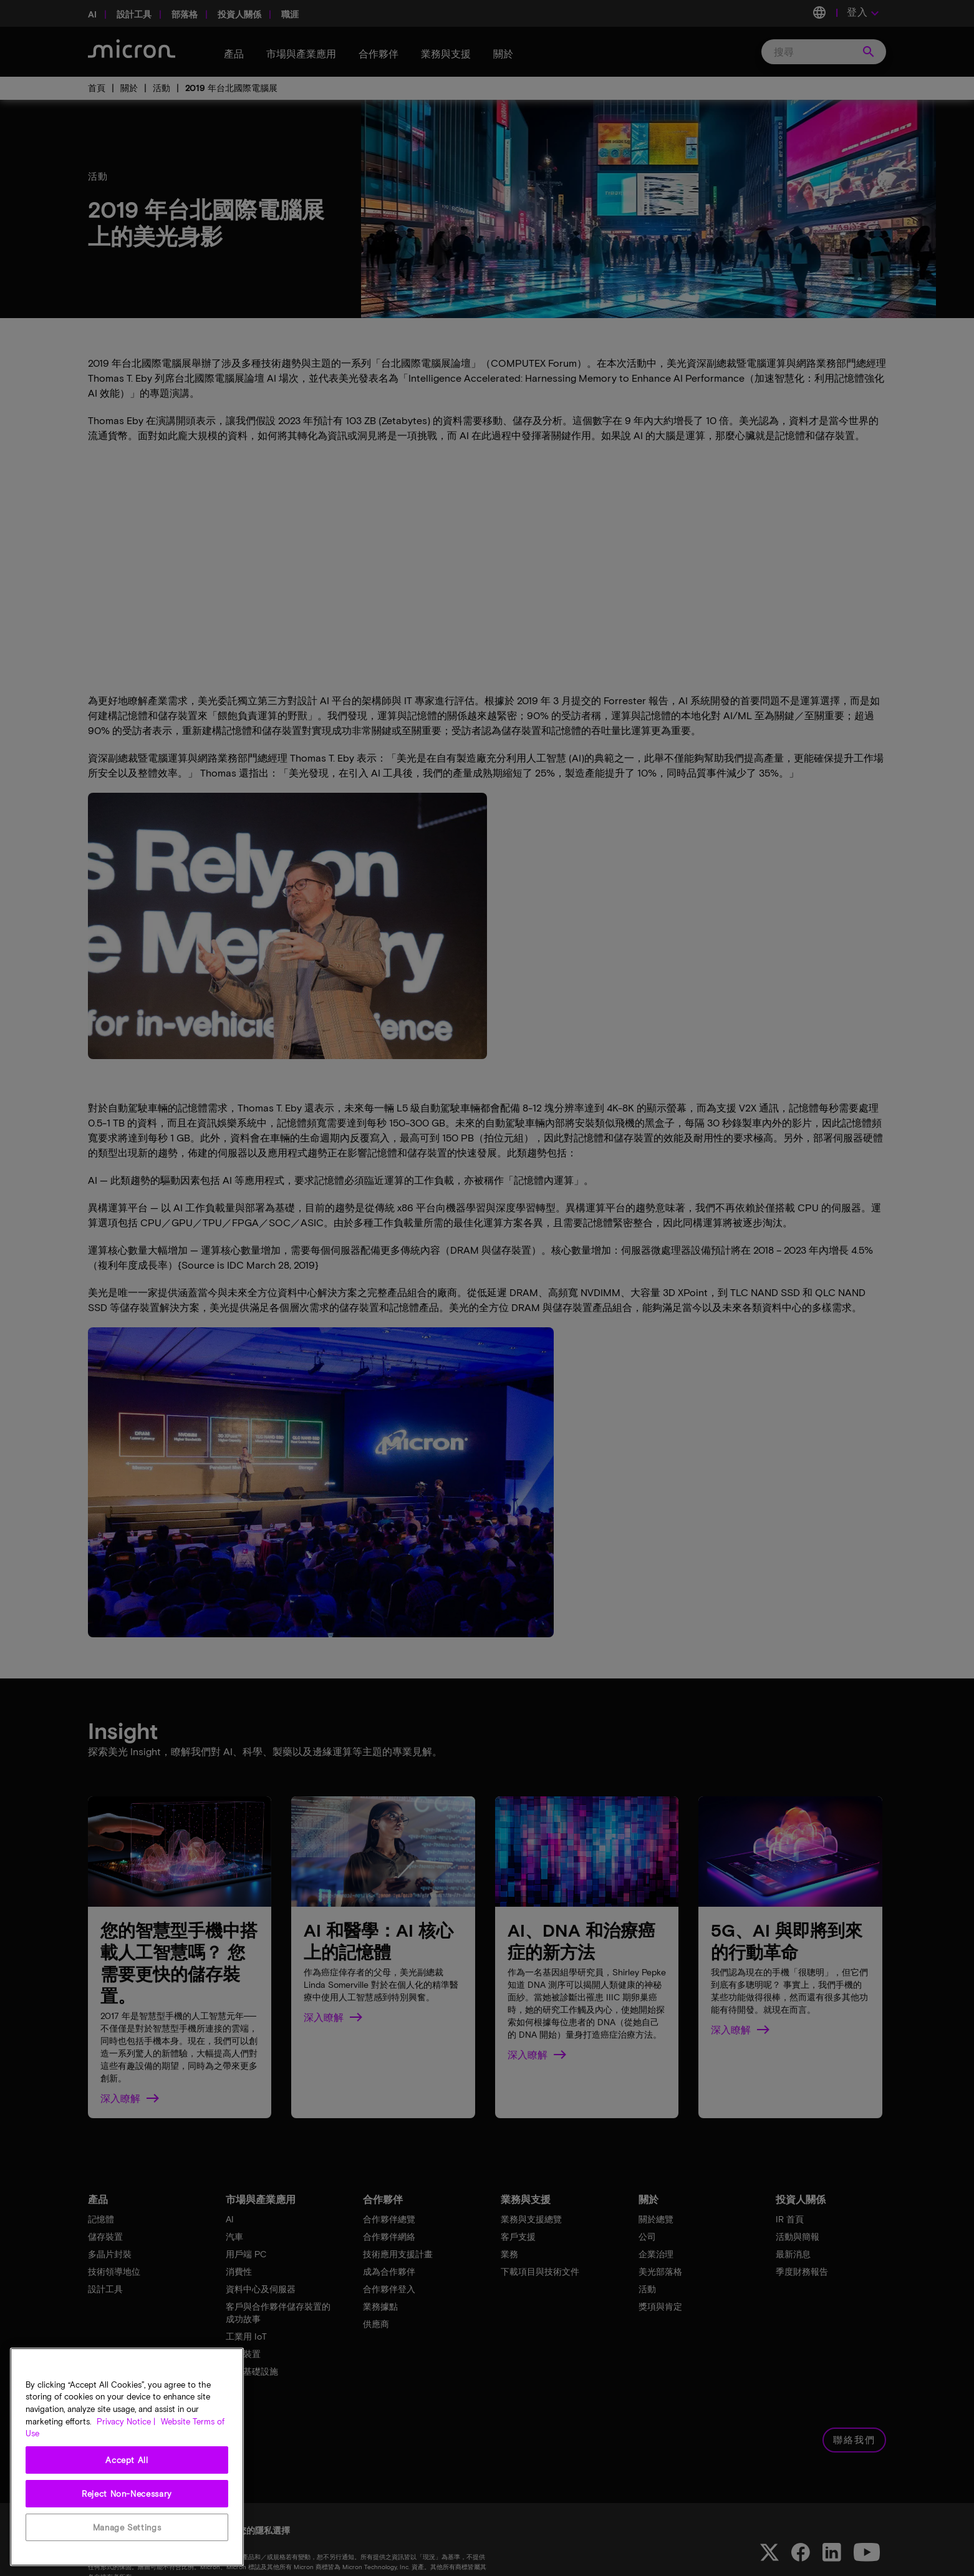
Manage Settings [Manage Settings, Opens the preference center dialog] (127, 2527)
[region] (127, 2457)
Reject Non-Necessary (127, 2494)
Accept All (126, 2460)
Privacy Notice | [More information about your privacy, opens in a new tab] (126, 2421)
